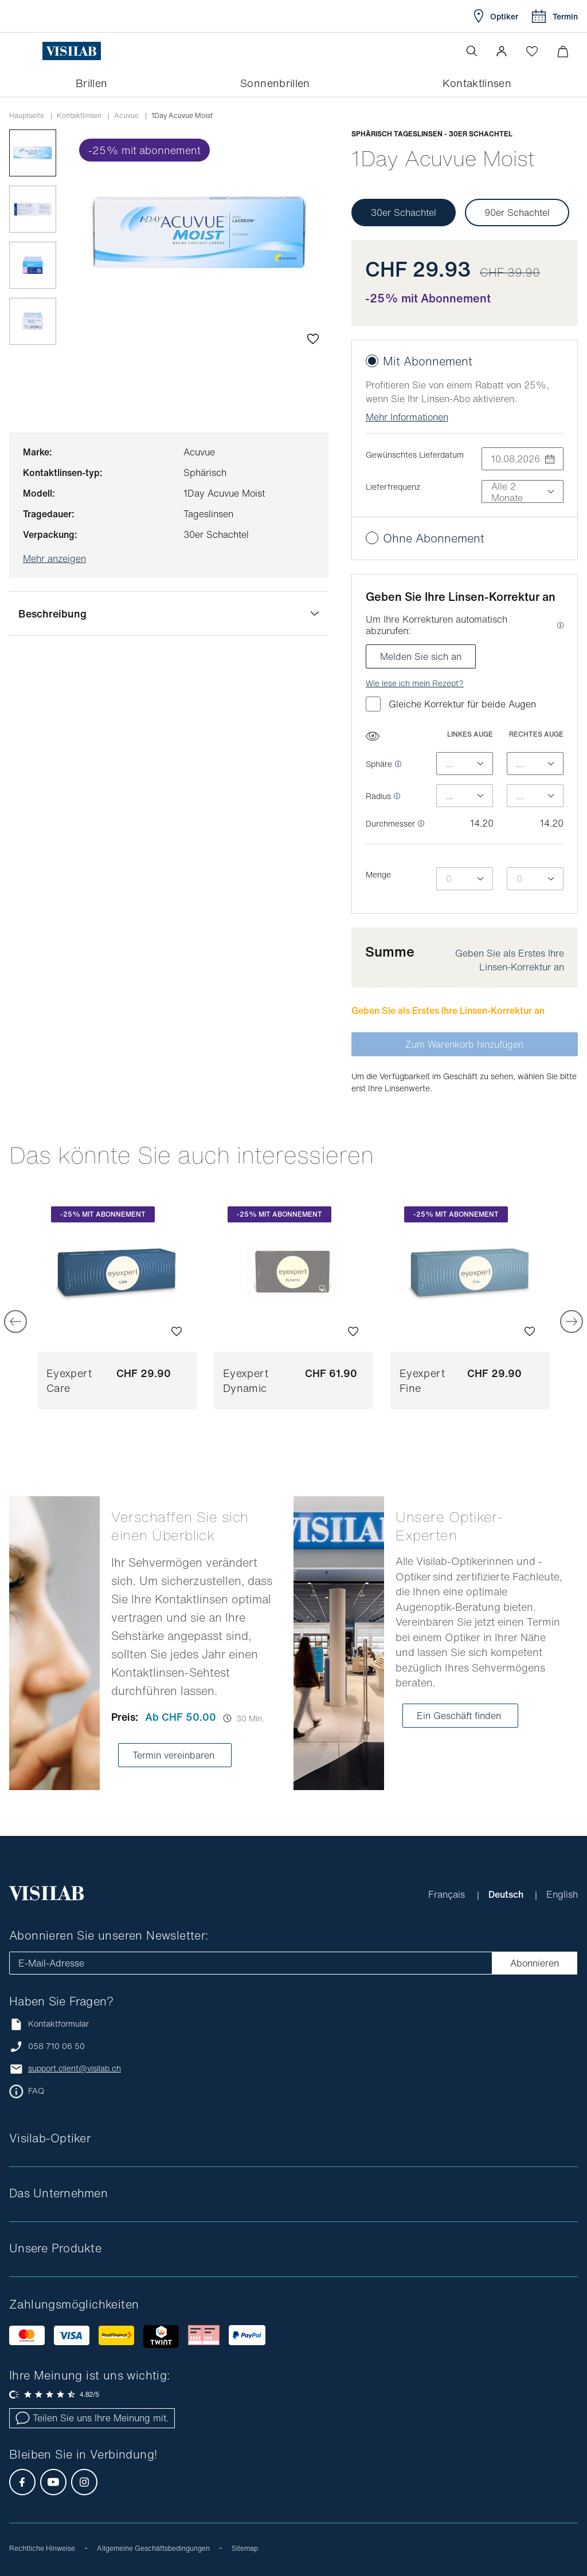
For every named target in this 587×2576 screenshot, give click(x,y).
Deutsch (507, 1894)
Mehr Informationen (407, 417)
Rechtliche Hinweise (42, 2548)
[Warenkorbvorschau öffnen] (563, 51)
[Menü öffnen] (32, 51)
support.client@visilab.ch (74, 2068)
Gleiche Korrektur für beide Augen (451, 704)
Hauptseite (26, 115)
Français (448, 1894)
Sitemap (245, 2548)
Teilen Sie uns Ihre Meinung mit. (92, 2418)
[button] (501, 51)
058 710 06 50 (56, 2046)
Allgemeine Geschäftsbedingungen (153, 2548)
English (562, 1894)
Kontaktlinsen (79, 115)
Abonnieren (534, 1963)
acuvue (126, 115)
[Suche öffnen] (472, 51)
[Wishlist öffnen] (532, 51)
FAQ (36, 2091)
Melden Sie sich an (420, 656)
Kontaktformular (49, 2024)
